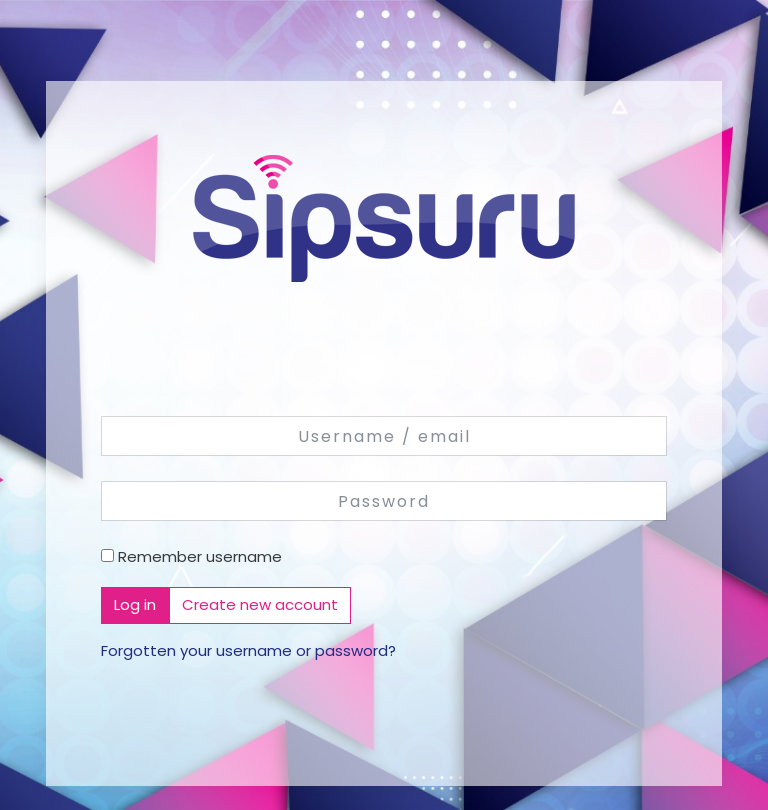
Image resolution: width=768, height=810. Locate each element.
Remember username (200, 556)
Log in (135, 604)
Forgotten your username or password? (248, 650)
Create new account (260, 604)
